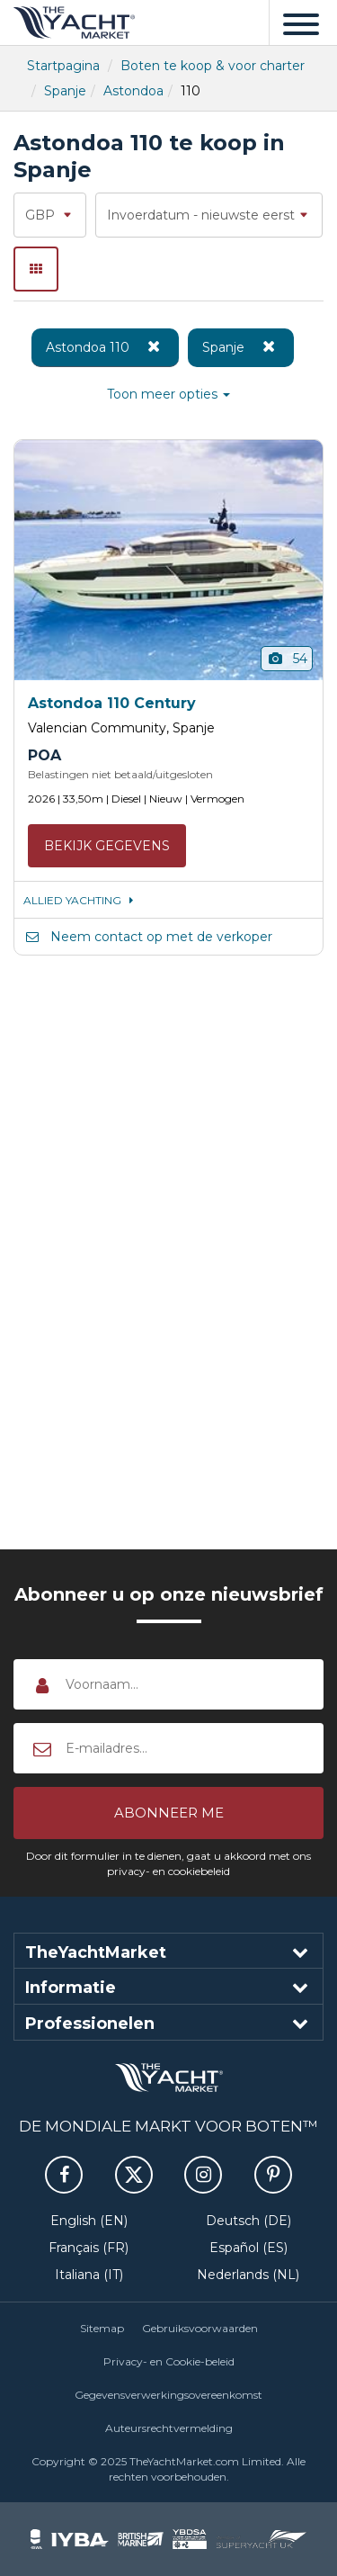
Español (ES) (248, 2247)
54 (286, 659)
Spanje (65, 91)
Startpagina (63, 66)
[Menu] (301, 22)
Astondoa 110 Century (112, 703)
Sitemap (102, 2328)
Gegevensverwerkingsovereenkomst (168, 2394)
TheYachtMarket (74, 22)
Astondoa (133, 91)
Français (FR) (89, 2247)
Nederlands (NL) (248, 2274)
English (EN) (89, 2220)
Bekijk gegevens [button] (107, 846)
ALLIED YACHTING (81, 900)
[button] (168, 1813)
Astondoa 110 (105, 346)
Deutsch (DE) (248, 2220)
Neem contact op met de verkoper (147, 937)
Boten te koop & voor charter (212, 66)
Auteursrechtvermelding (169, 2428)
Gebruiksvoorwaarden (200, 2328)
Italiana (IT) (89, 2274)
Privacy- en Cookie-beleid (169, 2361)
